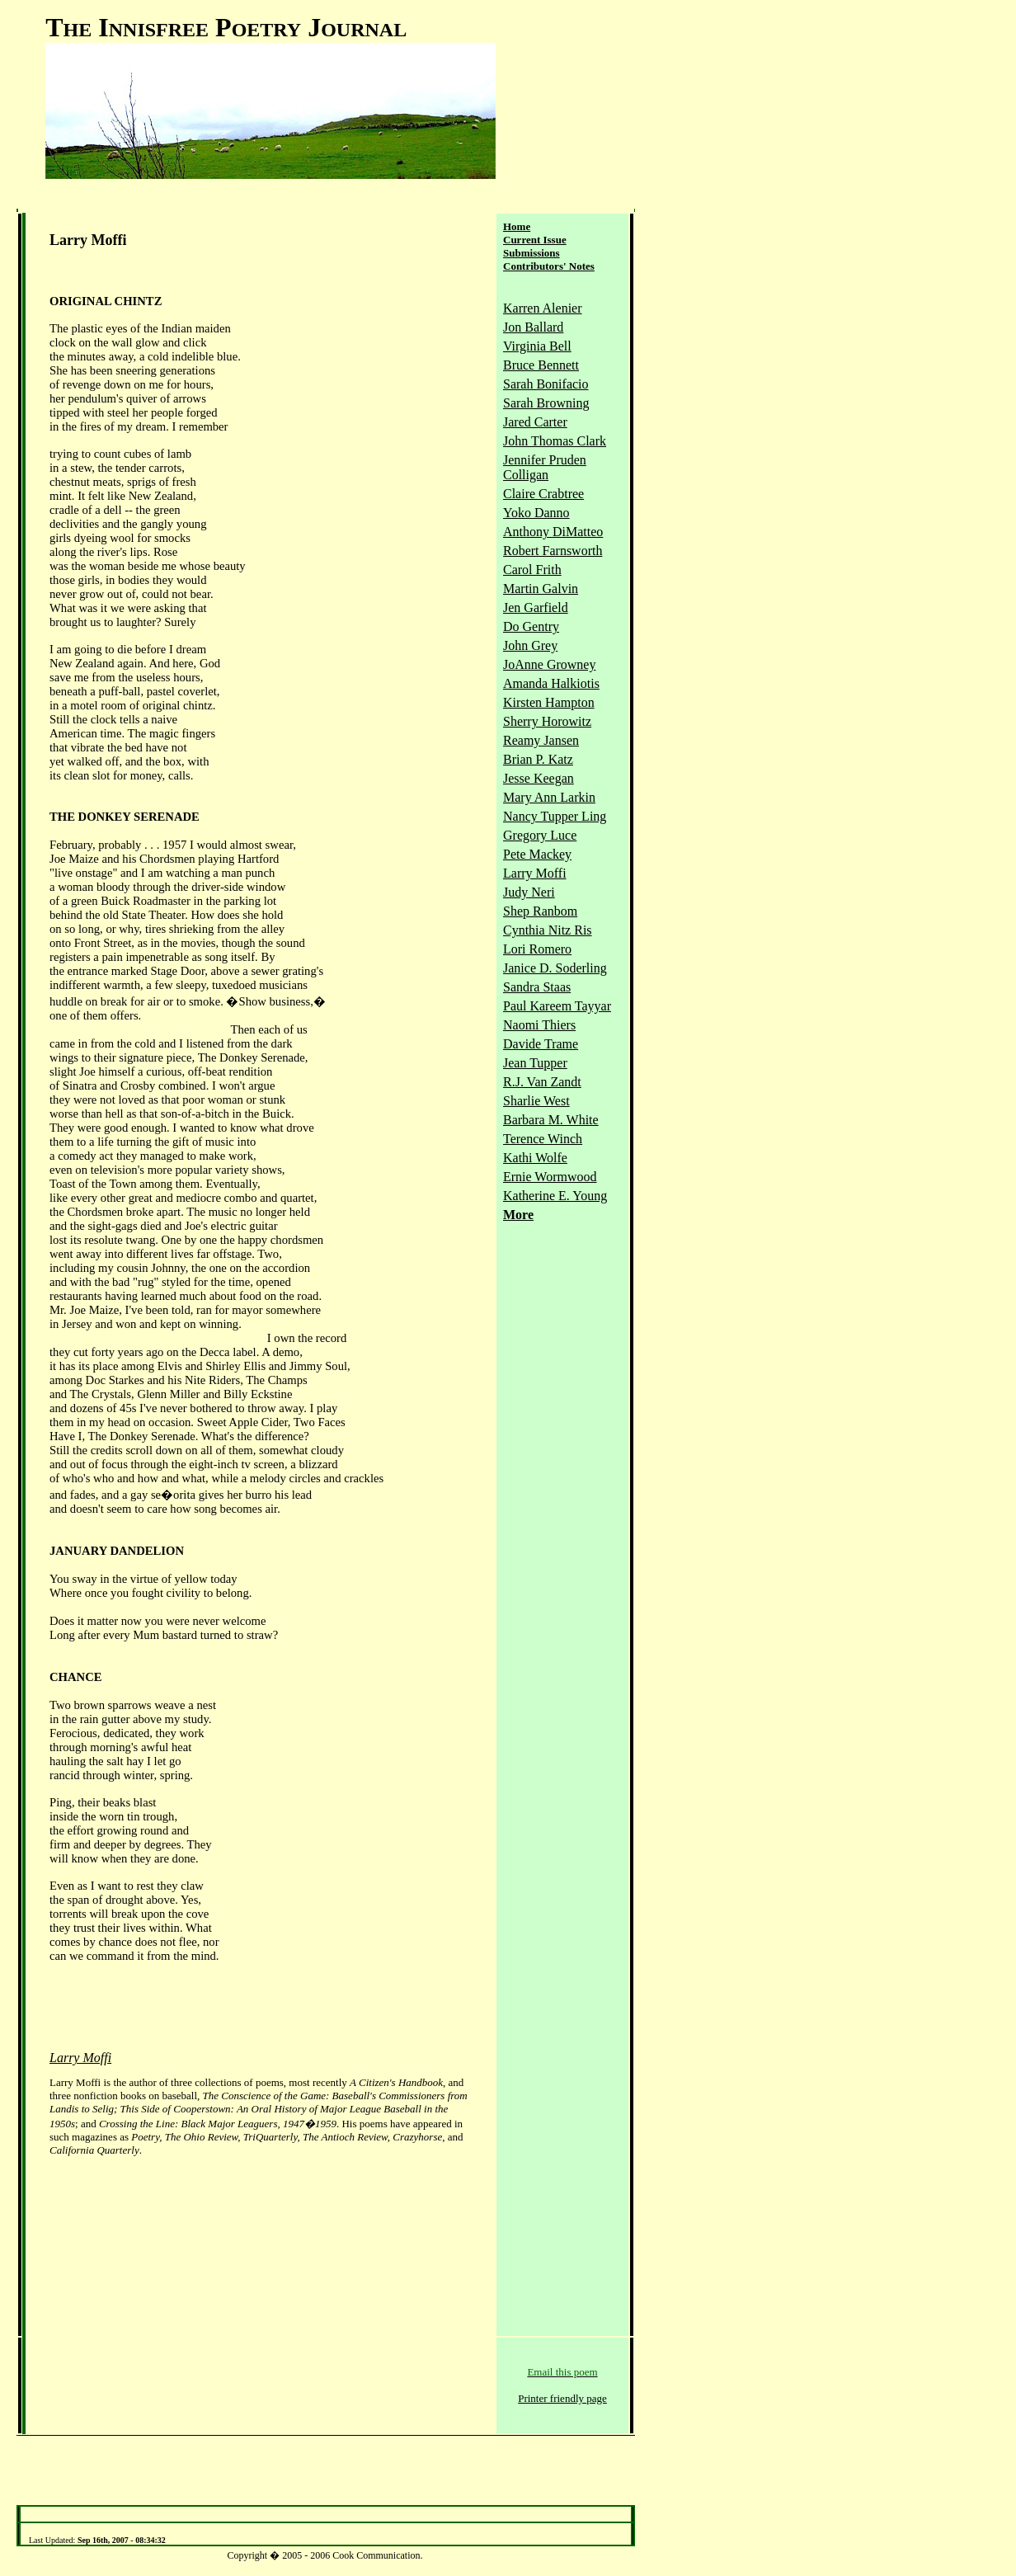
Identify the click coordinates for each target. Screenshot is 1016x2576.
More (518, 1215)
